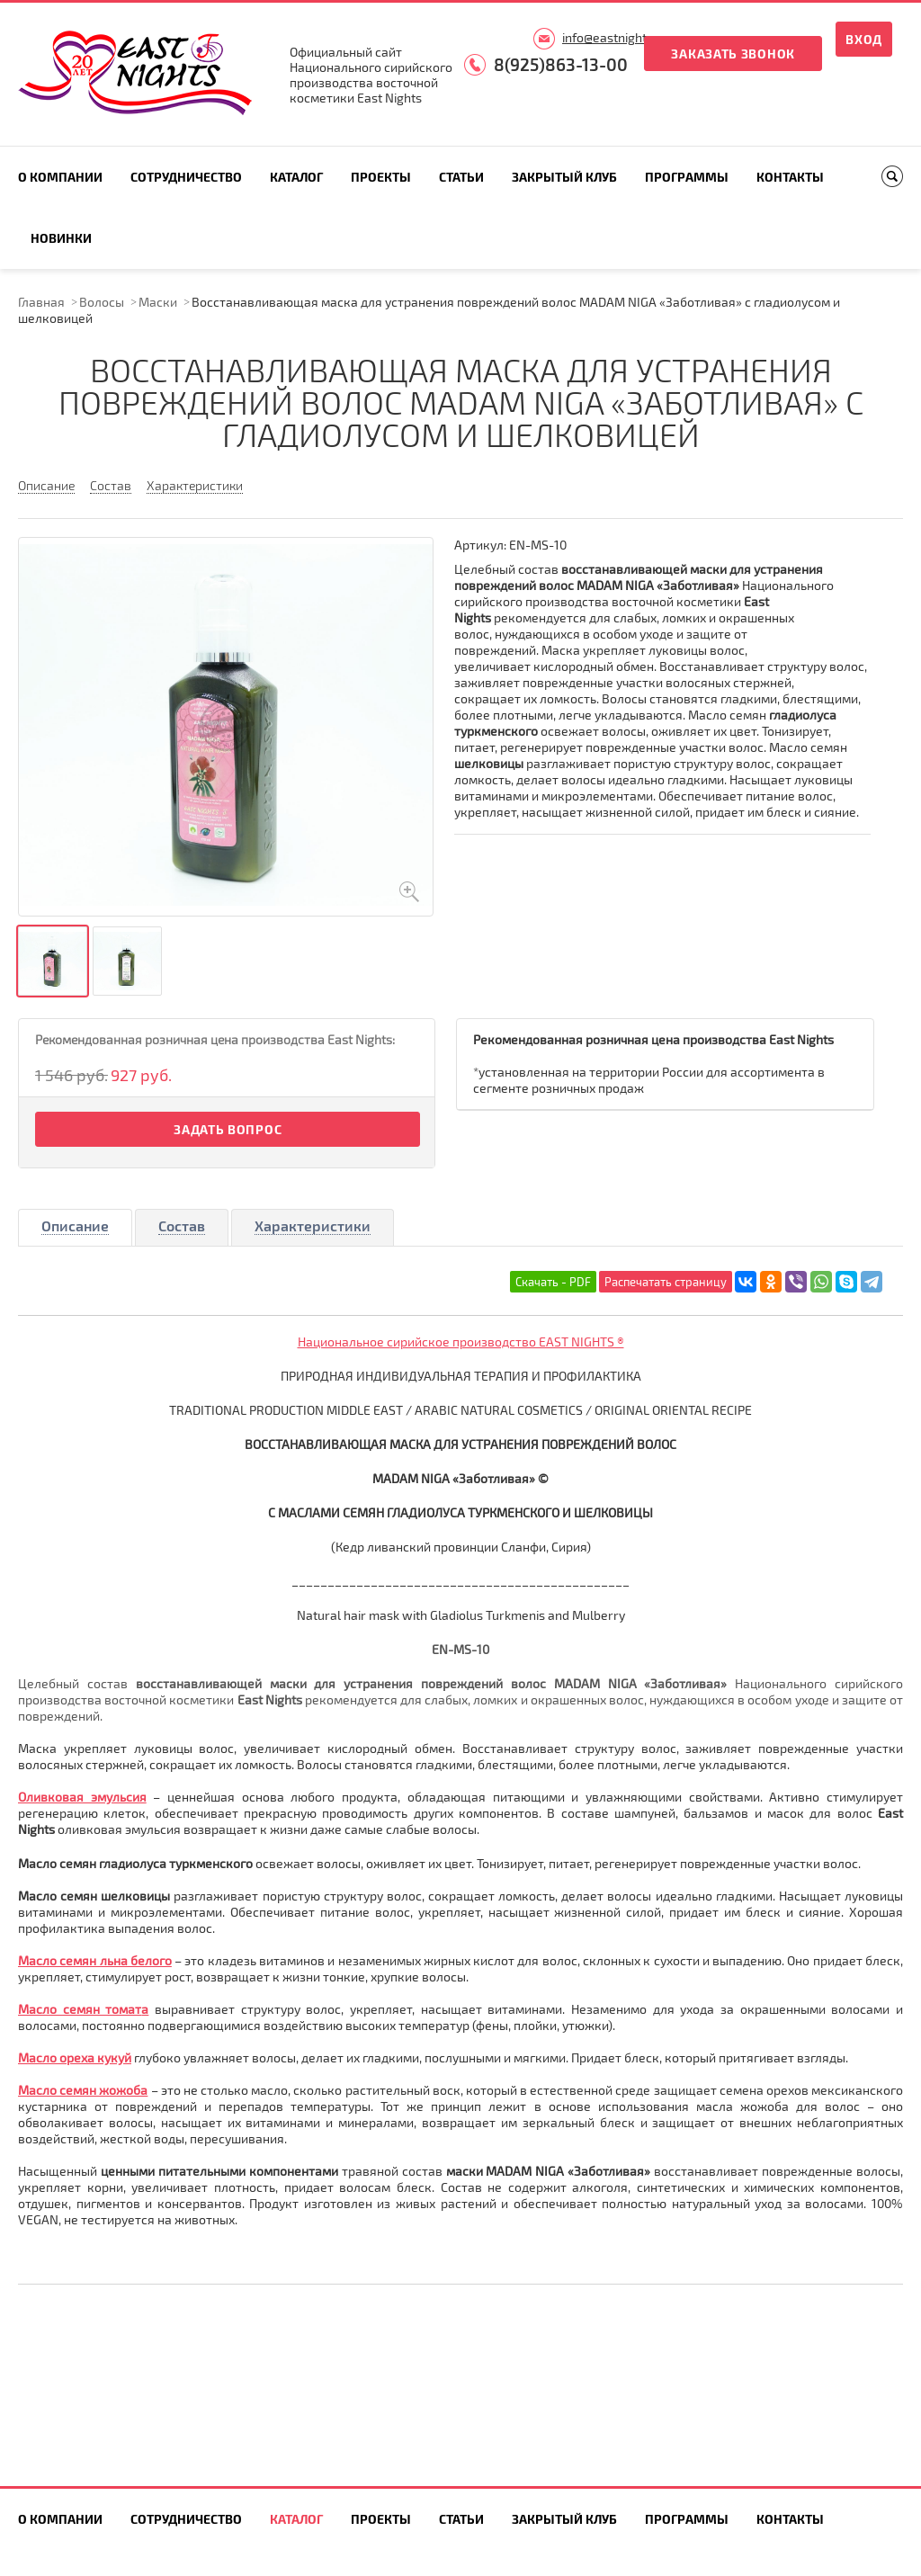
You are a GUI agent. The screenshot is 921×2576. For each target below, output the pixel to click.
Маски (158, 301)
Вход (863, 39)
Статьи (461, 176)
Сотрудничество (186, 176)
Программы (687, 176)
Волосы (101, 301)
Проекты (381, 176)
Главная (41, 301)
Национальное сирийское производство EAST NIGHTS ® (461, 1341)
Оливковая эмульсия (82, 1796)
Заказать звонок (733, 53)
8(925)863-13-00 (561, 64)
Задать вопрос (228, 1129)
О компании (60, 176)
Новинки (61, 238)
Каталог (296, 176)
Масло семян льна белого (95, 1960)
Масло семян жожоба (83, 2089)
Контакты (790, 176)
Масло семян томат (79, 2009)
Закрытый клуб (564, 176)
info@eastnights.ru (615, 37)
